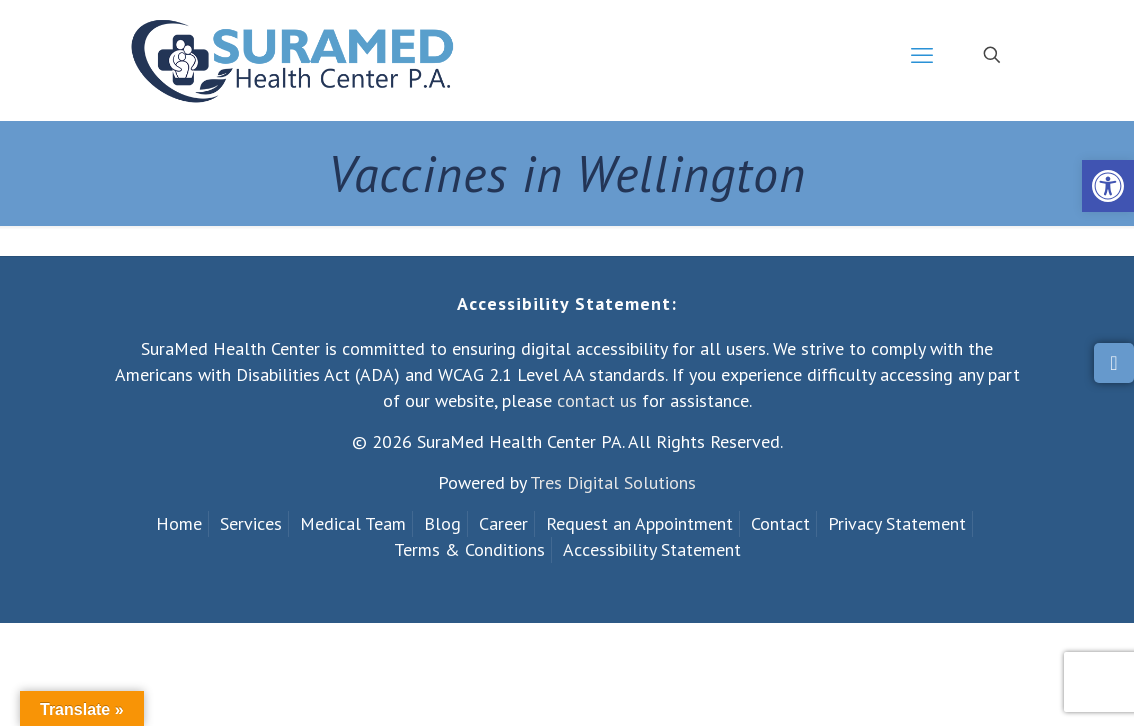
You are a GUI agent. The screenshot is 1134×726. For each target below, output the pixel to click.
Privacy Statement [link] (897, 523)
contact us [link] (597, 400)
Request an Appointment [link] (639, 523)
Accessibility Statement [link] (652, 549)
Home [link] (179, 523)
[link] (1108, 186)
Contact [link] (780, 523)
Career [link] (503, 523)
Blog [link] (442, 523)
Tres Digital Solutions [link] (613, 482)
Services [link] (251, 523)
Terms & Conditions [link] (469, 549)
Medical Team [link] (353, 523)
